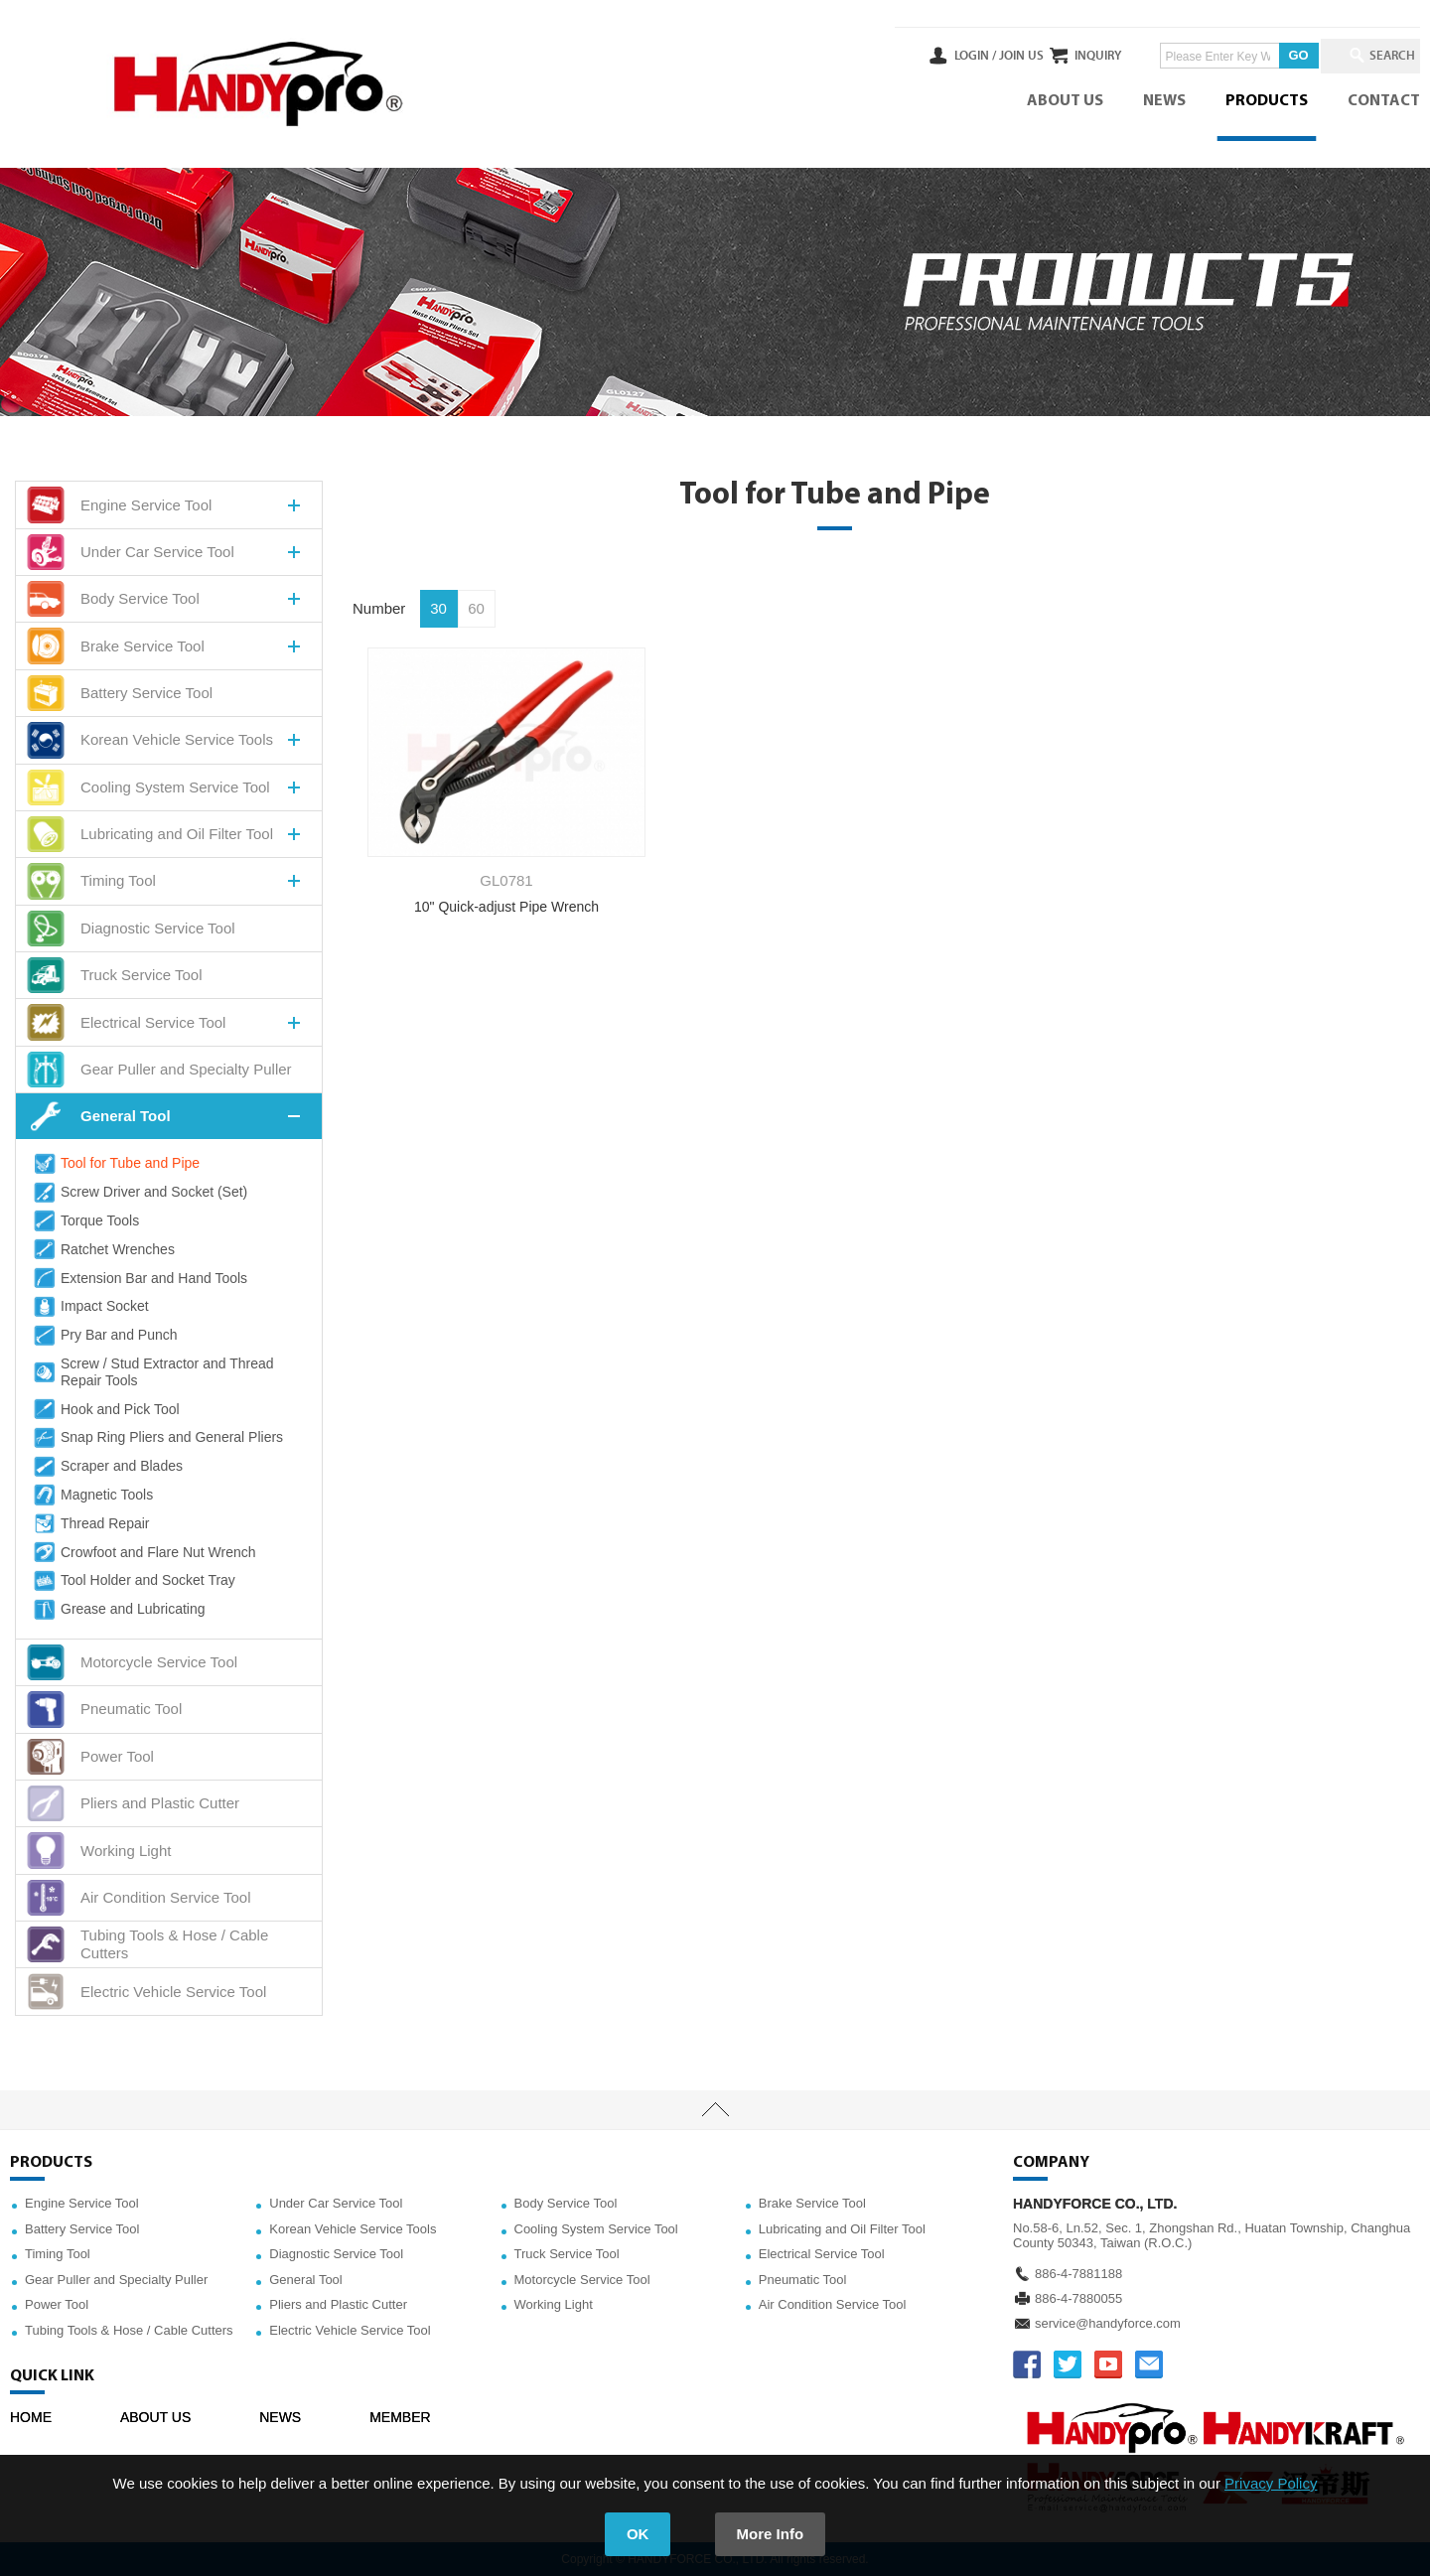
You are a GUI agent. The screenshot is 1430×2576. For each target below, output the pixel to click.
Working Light (553, 2304)
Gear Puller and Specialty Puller (116, 2279)
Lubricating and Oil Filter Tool (842, 2228)
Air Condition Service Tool (833, 2304)
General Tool (305, 2279)
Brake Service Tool (812, 2203)
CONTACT (1384, 101)
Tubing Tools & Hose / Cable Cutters (129, 2330)
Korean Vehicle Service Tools (352, 2228)
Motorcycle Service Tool (582, 2279)
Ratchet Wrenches (103, 1249)
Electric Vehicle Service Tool (349, 2330)
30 (438, 608)
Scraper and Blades (107, 1467)
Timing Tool (57, 2253)
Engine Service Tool (82, 2203)
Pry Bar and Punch (104, 1336)
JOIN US (956, 56)
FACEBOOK (1027, 2364)
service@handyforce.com (1108, 2323)
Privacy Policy (1270, 2483)
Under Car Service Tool (335, 2203)
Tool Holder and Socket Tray (133, 1581)
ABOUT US (1065, 101)
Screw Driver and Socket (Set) (139, 1193)
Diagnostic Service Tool (336, 2253)
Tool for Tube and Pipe (115, 1164)
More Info (770, 2533)
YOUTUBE (1108, 2364)
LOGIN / (910, 56)
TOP (715, 2110)
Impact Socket (90, 1307)
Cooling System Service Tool (596, 2228)
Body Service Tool (566, 2203)
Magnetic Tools (92, 1494)
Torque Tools (85, 1220)
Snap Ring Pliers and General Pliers (157, 1438)
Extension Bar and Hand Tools (139, 1278)
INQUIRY (1066, 56)
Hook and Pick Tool (105, 1409)
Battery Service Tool (82, 2228)
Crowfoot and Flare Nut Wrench (143, 1552)
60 (476, 608)
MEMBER (399, 2417)
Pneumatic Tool (803, 2279)
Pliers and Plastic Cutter (338, 2304)
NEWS (1164, 101)
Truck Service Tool (567, 2253)
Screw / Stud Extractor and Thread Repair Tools (152, 1372)
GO (1266, 55)
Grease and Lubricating (118, 1610)
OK (638, 2533)
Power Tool (56, 2304)
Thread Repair (90, 1523)
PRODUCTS (1266, 101)
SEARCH (1380, 56)
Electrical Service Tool (822, 2253)
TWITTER (1067, 2364)
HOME (31, 2417)
